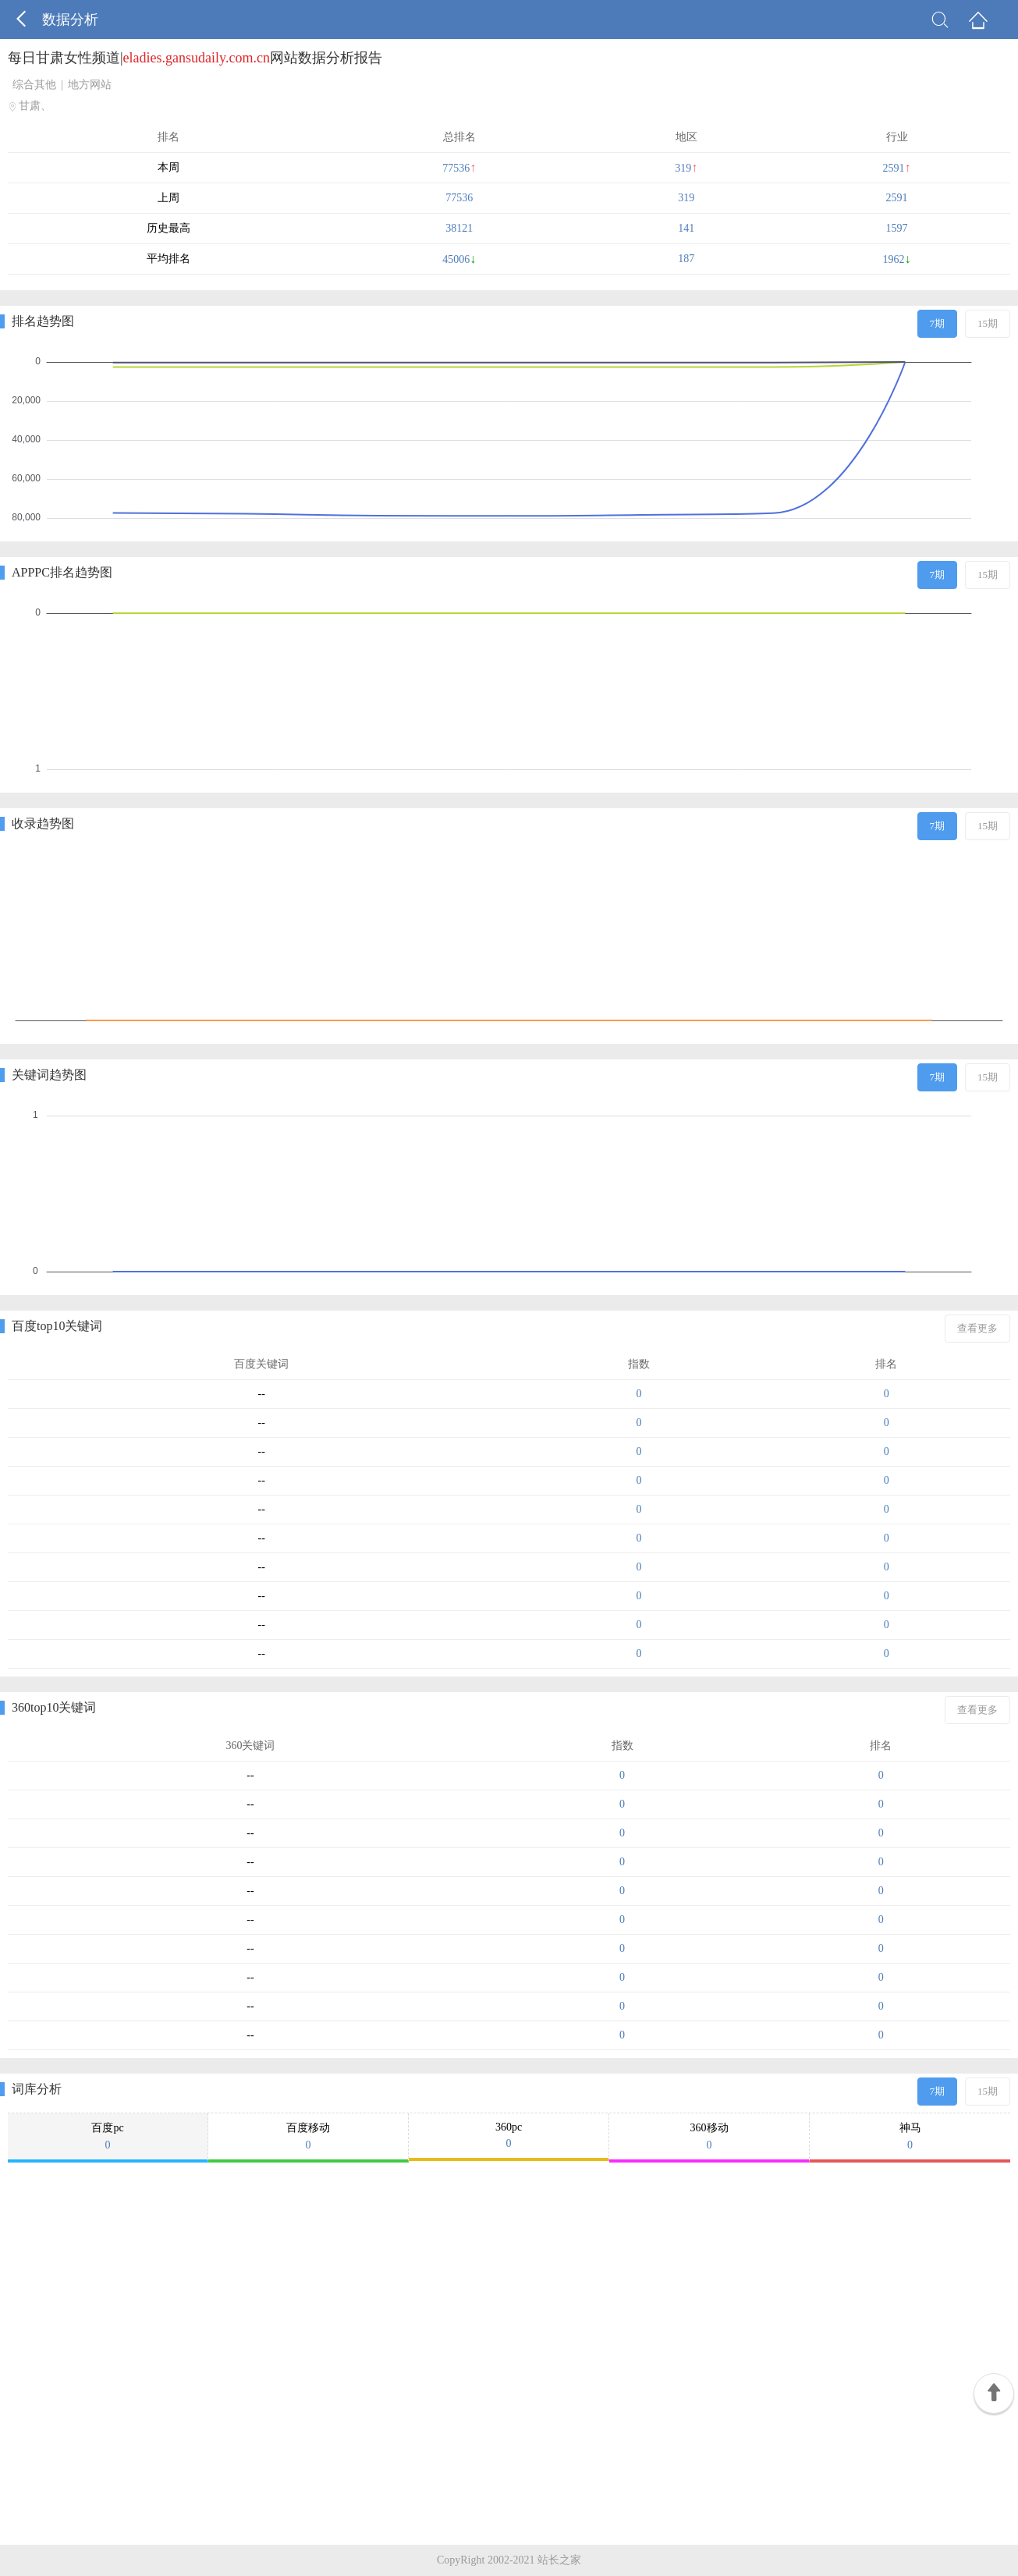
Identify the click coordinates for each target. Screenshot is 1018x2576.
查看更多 (977, 1328)
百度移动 (308, 2137)
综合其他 (34, 84)
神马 (910, 2137)
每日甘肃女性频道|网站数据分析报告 (195, 58)
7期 (937, 323)
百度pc (108, 2137)
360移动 (709, 2137)
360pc (508, 2135)
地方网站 (90, 84)
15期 (987, 323)
